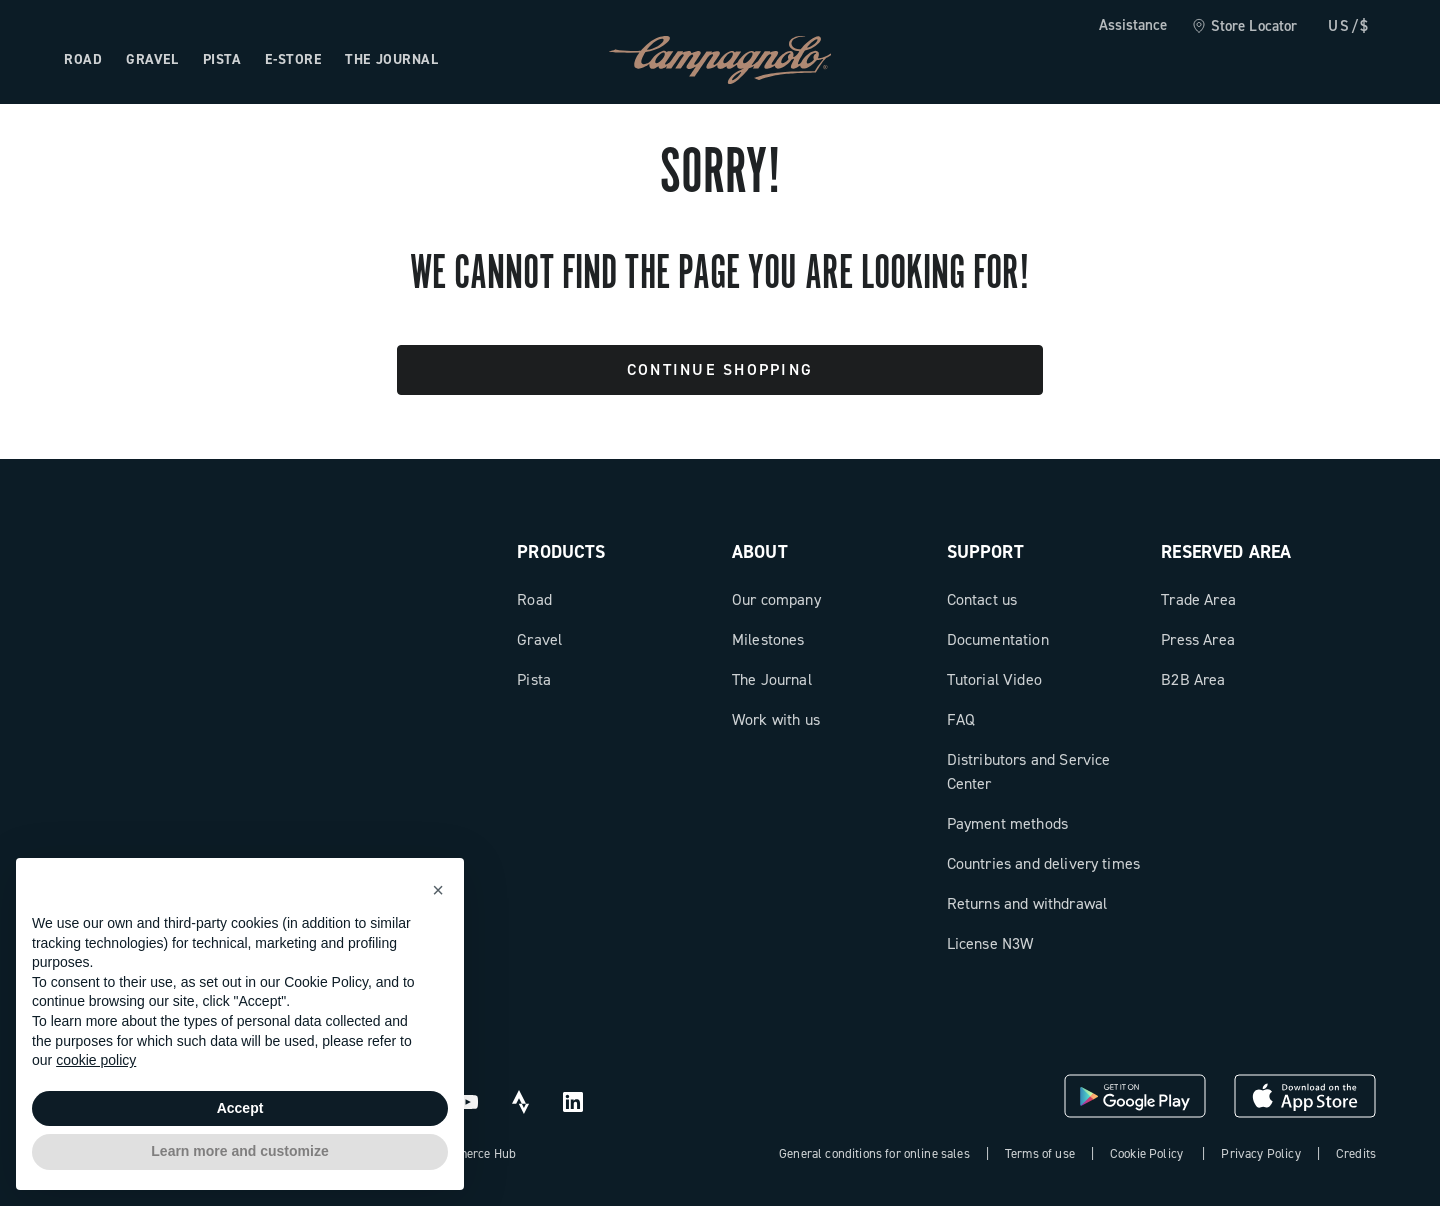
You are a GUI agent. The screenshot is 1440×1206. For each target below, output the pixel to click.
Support (985, 552)
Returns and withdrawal (1027, 903)
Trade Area (1198, 599)
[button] (438, 890)
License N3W (990, 943)
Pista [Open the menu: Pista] (222, 59)
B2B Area (1193, 679)
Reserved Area (1226, 552)
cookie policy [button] (96, 1060)
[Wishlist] (1264, 60)
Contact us (982, 599)
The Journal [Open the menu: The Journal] (391, 59)
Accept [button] (240, 1108)
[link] (1244, 27)
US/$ (1349, 26)
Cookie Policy (1146, 1153)
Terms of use (1040, 1153)
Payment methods (1007, 823)
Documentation (998, 639)
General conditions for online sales (874, 1153)
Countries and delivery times (1043, 863)
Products (561, 552)
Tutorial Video (994, 679)
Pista (534, 679)
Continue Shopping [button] (720, 369)
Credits (1356, 1153)
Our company (776, 599)
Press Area (1198, 639)
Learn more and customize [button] (239, 1151)
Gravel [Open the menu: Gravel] (152, 59)
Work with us (776, 719)
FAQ (961, 719)
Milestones (768, 639)
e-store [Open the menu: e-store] (293, 59)
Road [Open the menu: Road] (83, 59)
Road (534, 599)
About (760, 552)
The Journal (772, 679)
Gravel (539, 639)
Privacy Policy (1260, 1153)
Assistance (1133, 25)
